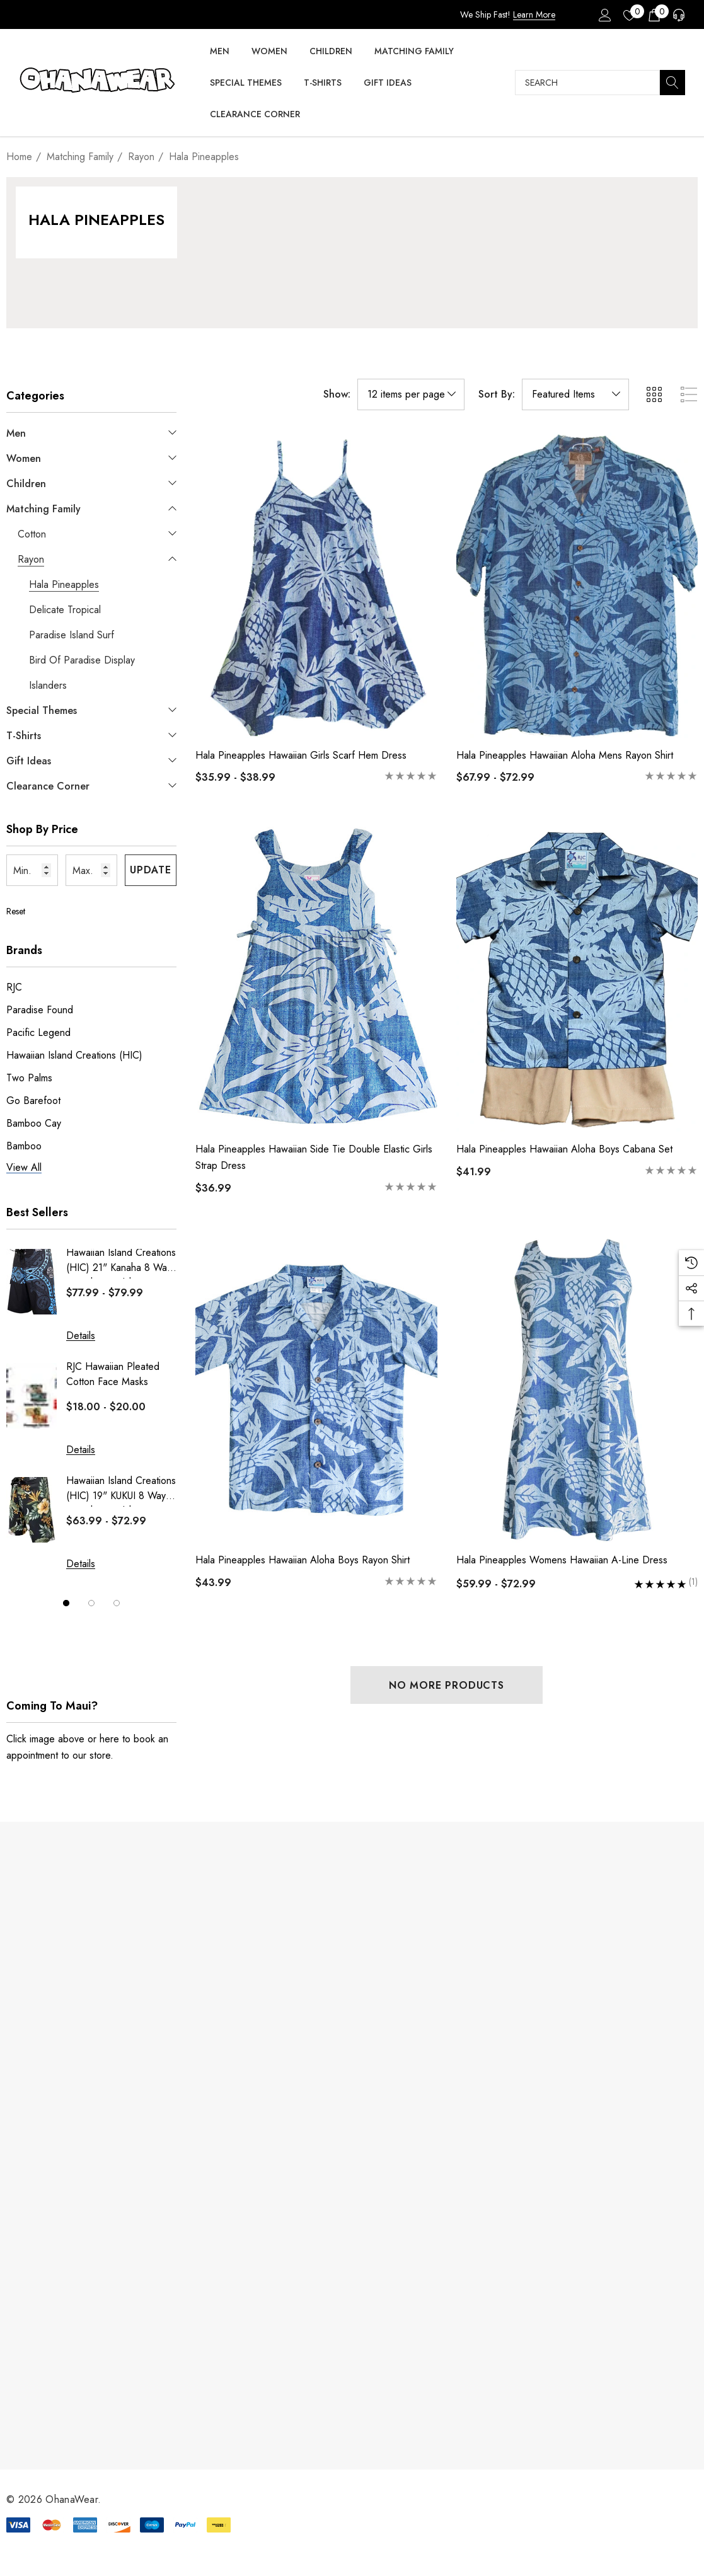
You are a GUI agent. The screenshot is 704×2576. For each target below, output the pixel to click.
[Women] (269, 52)
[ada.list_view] (689, 394)
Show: (336, 394)
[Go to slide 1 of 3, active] (66, 1603)
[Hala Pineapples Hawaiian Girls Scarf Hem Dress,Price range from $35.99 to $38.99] (316, 585)
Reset (15, 911)
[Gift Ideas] (388, 83)
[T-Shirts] (323, 83)
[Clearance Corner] (255, 115)
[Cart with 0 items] (653, 14)
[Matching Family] (414, 52)
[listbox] (575, 394)
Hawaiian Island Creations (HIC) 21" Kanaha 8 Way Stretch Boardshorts (121, 1262)
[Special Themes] (246, 83)
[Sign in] (604, 14)
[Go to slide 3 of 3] (116, 1603)
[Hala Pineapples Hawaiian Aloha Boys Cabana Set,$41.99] (577, 979)
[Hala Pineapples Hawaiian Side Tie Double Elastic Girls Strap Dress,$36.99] (316, 979)
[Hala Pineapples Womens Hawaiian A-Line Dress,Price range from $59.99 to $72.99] (577, 1390)
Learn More (534, 14)
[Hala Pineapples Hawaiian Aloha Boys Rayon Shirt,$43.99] (316, 1390)
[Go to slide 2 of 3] (91, 1603)
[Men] (219, 52)
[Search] (672, 82)
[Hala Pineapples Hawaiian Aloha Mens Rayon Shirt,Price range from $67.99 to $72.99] (577, 585)
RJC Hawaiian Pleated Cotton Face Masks (112, 1374)
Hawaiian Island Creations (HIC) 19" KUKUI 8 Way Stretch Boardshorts (121, 1490)
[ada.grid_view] (653, 394)
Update (150, 870)
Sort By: (496, 394)
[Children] (330, 52)
